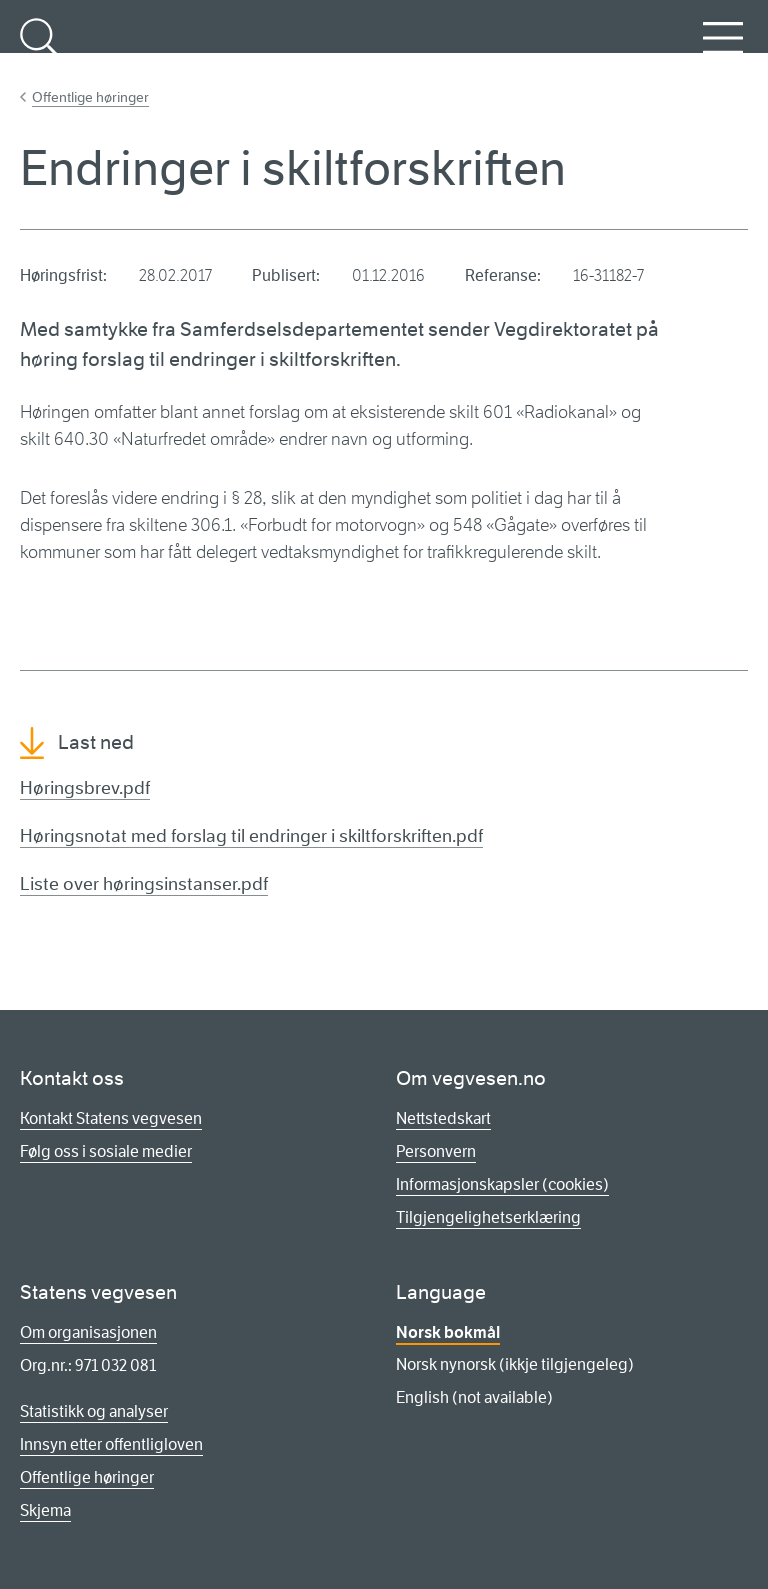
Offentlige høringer (90, 97)
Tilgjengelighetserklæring (488, 1217)
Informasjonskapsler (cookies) (502, 1184)
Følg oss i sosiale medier (106, 1151)
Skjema (45, 1510)
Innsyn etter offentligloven (111, 1444)
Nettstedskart (443, 1118)
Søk (40, 49)
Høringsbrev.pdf (85, 788)
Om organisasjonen (88, 1332)
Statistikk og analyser (94, 1411)
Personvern (436, 1151)
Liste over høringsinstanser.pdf (144, 884)
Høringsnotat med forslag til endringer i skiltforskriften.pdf (251, 836)
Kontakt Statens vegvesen (111, 1118)
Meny (723, 49)
